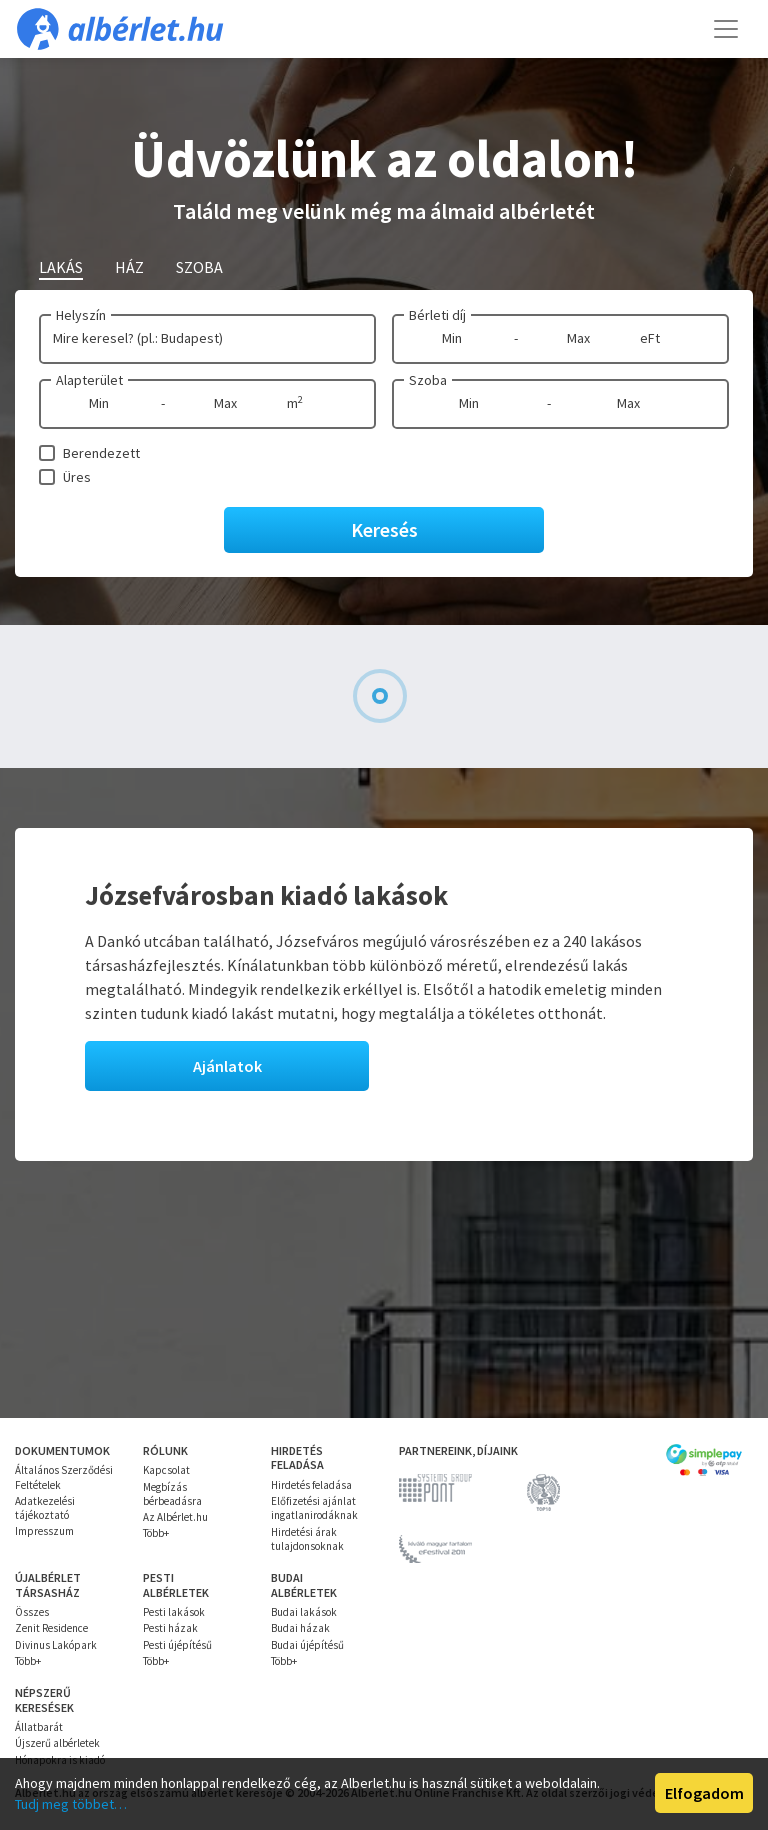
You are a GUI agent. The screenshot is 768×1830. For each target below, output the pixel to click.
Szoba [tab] (199, 267)
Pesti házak (170, 1628)
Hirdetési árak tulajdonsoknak (307, 1539)
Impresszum (44, 1531)
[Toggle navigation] (726, 29)
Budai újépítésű (307, 1645)
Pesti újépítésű (177, 1645)
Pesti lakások (174, 1612)
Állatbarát (39, 1727)
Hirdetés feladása (311, 1485)
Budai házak (300, 1628)
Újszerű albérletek (57, 1743)
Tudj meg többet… (71, 1804)
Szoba (428, 380)
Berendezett (101, 453)
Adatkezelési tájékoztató (45, 1508)
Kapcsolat (166, 1470)
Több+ (156, 1533)
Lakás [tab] (61, 267)
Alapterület (89, 380)
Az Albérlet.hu (175, 1517)
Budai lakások (304, 1612)
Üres (77, 477)
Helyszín (81, 315)
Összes (32, 1612)
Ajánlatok (227, 1066)
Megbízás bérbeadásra (172, 1494)
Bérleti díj (437, 315)
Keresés (384, 529)
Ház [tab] (129, 267)
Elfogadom (704, 1793)
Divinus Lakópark (56, 1645)
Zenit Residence (51, 1628)
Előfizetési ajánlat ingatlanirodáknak (314, 1508)
